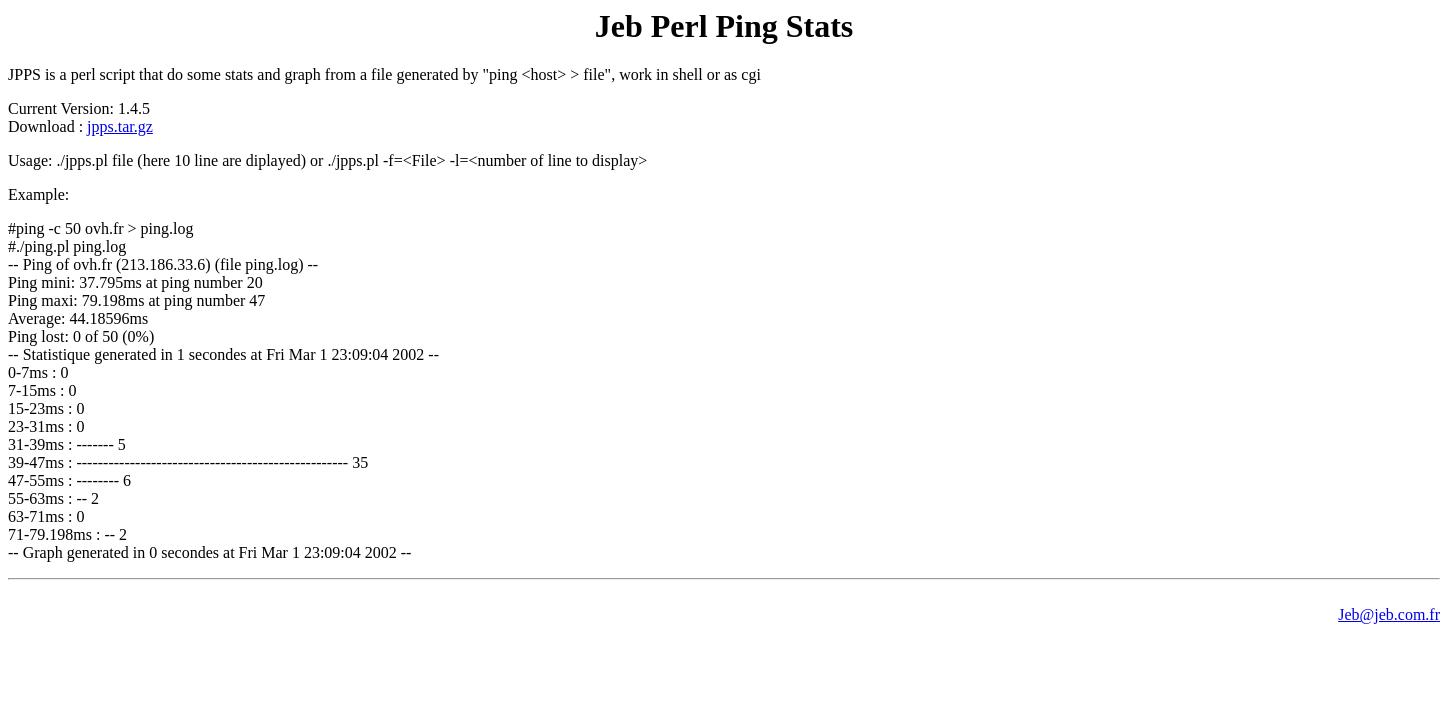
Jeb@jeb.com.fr (1389, 614)
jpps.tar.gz (120, 126)
